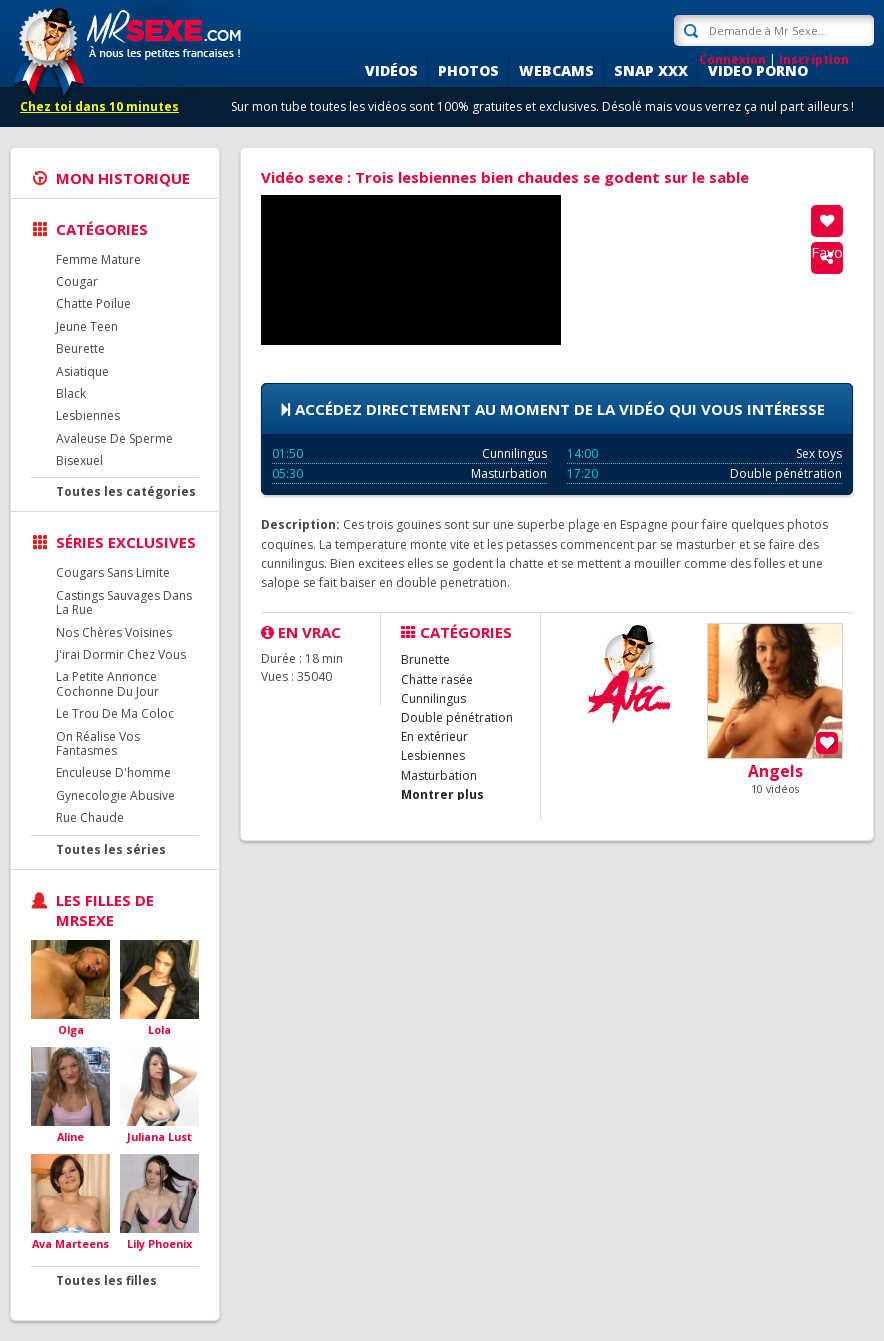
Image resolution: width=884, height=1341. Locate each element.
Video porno (758, 70)
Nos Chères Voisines (114, 632)
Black (71, 393)
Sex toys (704, 453)
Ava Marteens (70, 1243)
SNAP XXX (651, 70)
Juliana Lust (159, 1136)
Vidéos (391, 70)
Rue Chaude (90, 817)
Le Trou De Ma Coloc (115, 713)
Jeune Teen (87, 326)
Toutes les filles (106, 1280)
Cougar (77, 281)
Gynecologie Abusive (115, 795)
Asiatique (82, 371)
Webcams (556, 70)
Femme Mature (98, 259)
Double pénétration (704, 473)
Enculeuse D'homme (113, 772)
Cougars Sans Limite (113, 572)
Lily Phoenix (159, 1243)
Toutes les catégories (126, 491)
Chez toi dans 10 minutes (99, 106)
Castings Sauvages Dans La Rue (124, 602)
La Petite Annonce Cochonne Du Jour (107, 683)
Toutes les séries (111, 849)
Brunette (425, 659)
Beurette (80, 348)
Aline (70, 1136)
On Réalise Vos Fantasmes (98, 743)
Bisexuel (79, 460)
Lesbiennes (88, 415)
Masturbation (409, 473)
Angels (775, 771)
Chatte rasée (437, 679)
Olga (71, 1029)
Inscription (814, 59)
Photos (468, 70)
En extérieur (434, 736)
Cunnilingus (409, 453)
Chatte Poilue (93, 303)
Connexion (732, 59)
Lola (159, 1029)
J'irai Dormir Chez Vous (121, 654)
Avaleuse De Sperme (114, 438)
